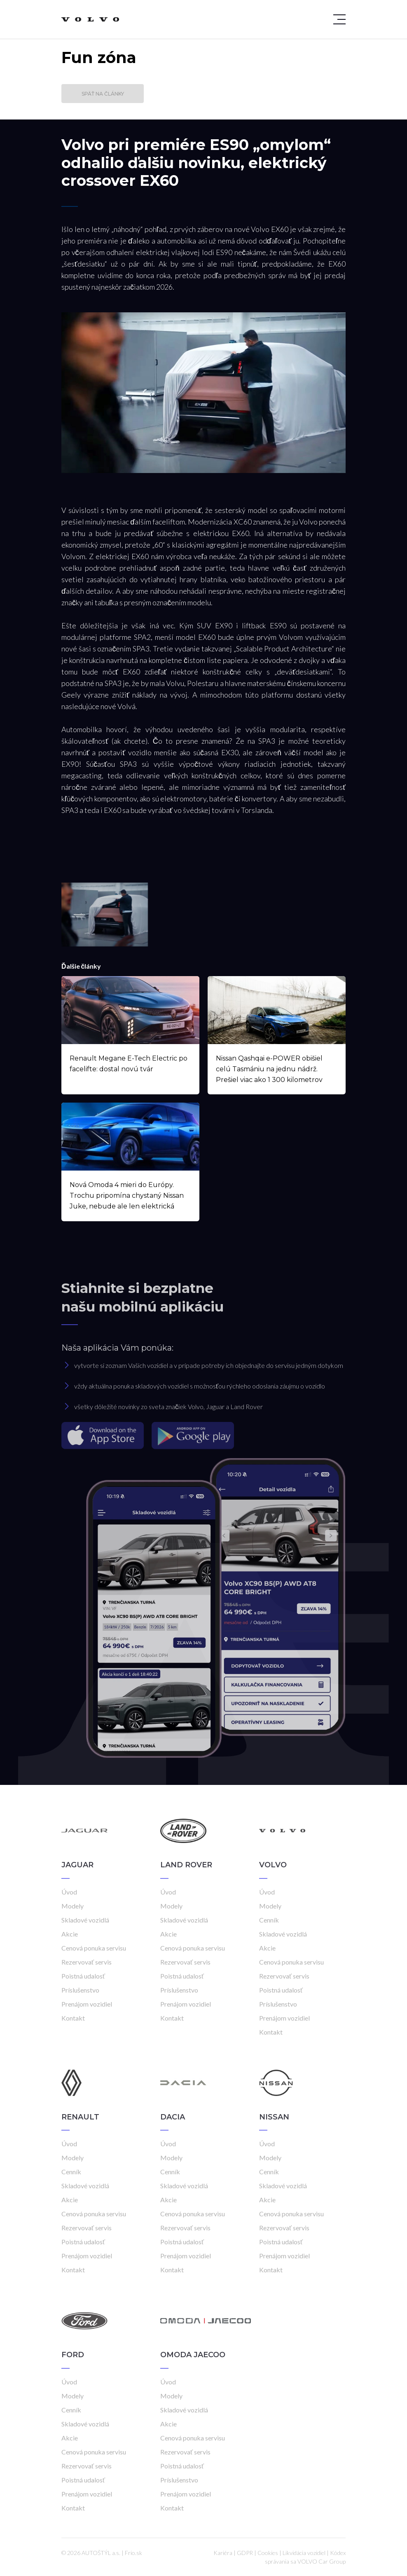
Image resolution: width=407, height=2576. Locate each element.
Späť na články (103, 94)
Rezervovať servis (86, 1962)
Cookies (267, 2552)
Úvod (69, 1892)
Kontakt (73, 2018)
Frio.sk (133, 2552)
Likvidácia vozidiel (304, 2552)
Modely (72, 1906)
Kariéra (222, 2552)
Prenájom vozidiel (86, 2004)
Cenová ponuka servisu (93, 1948)
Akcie (69, 1934)
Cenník (269, 1920)
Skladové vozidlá (85, 1920)
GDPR (245, 2552)
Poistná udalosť (83, 1976)
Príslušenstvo (80, 1990)
